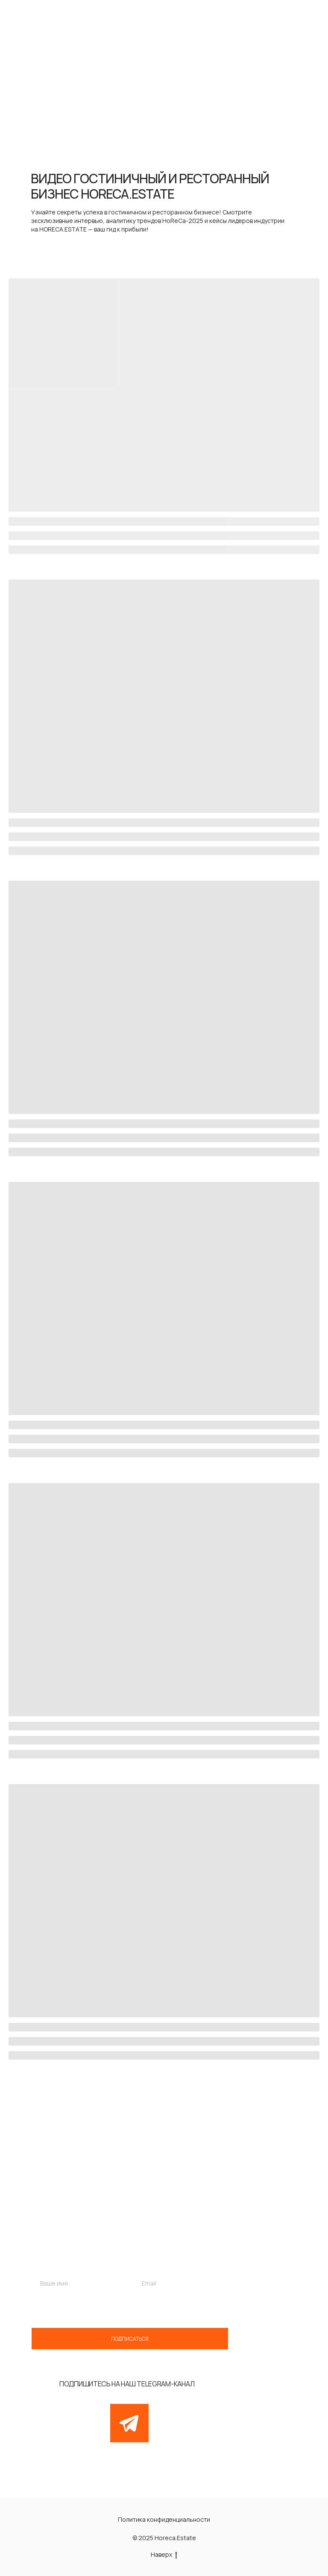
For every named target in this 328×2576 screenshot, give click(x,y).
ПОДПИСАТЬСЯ (130, 2338)
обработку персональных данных (146, 2307)
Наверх (164, 2555)
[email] (180, 2283)
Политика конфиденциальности (164, 2519)
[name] (79, 2283)
